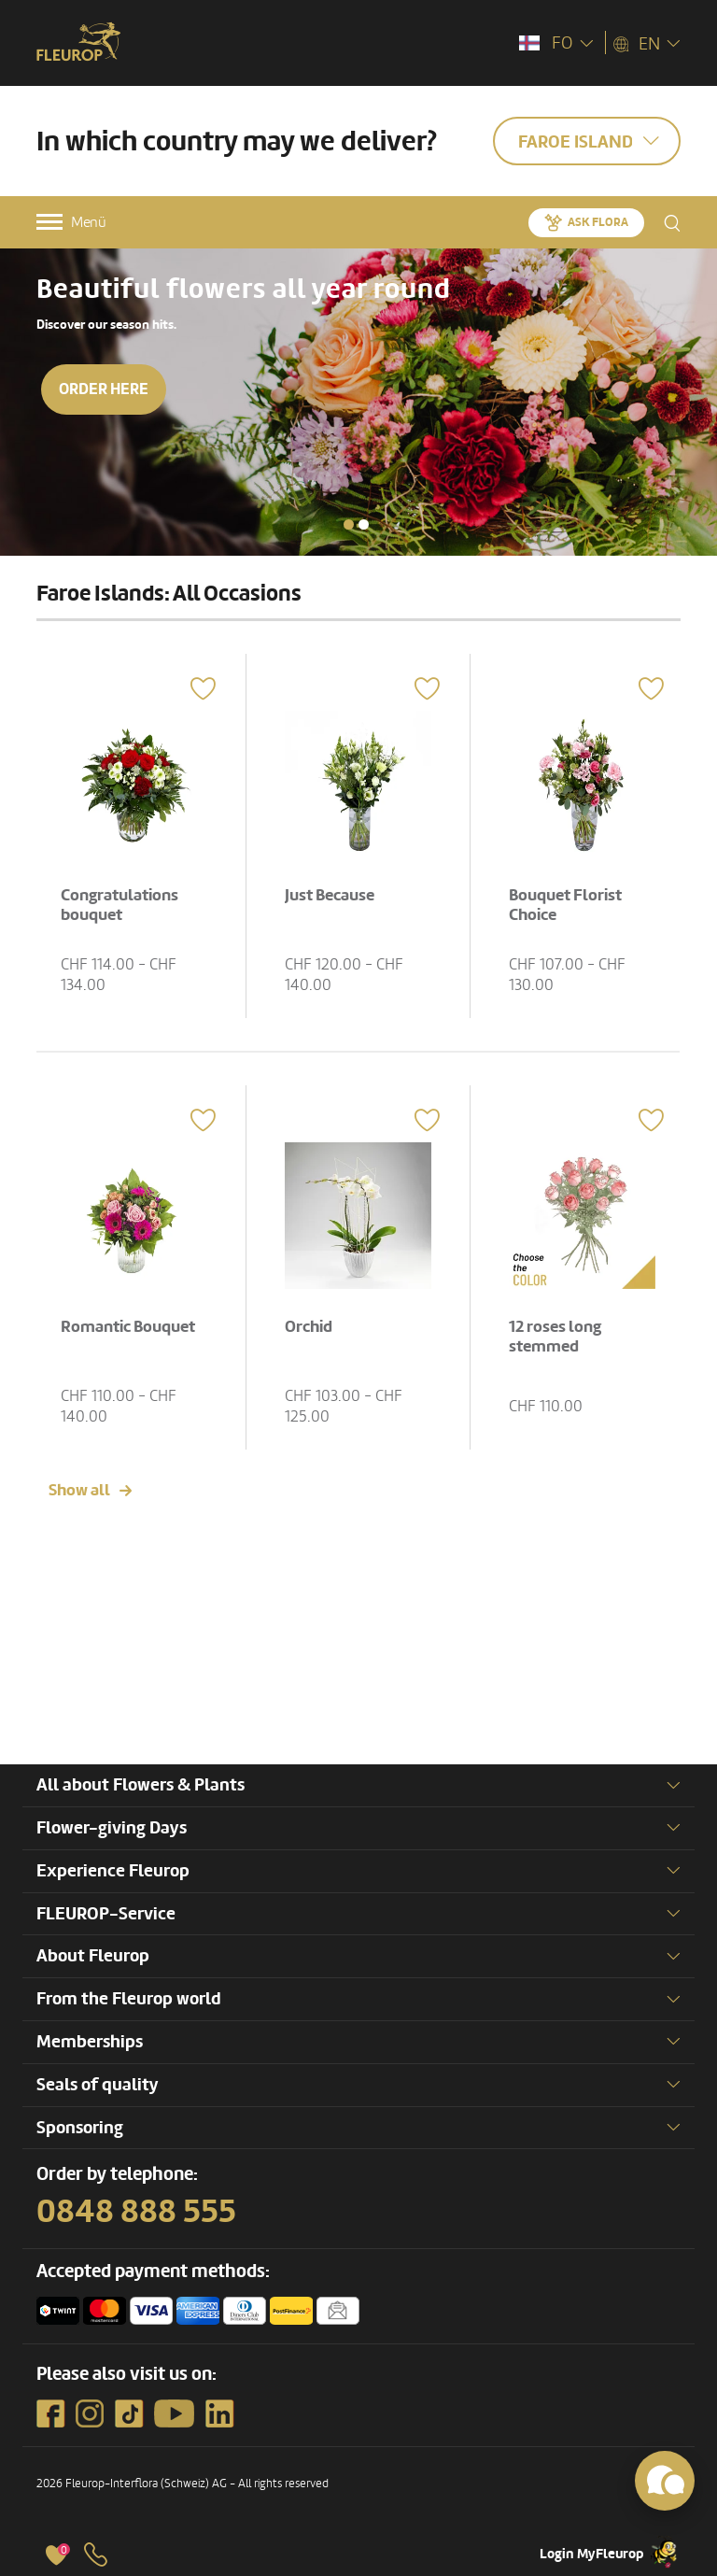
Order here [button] (103, 389)
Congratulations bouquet (119, 906)
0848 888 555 (136, 2211)
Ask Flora (598, 222)
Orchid (308, 1327)
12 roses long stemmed (555, 1337)
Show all (79, 1490)
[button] (349, 524)
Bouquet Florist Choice (565, 906)
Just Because (329, 895)
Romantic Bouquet (128, 1327)
